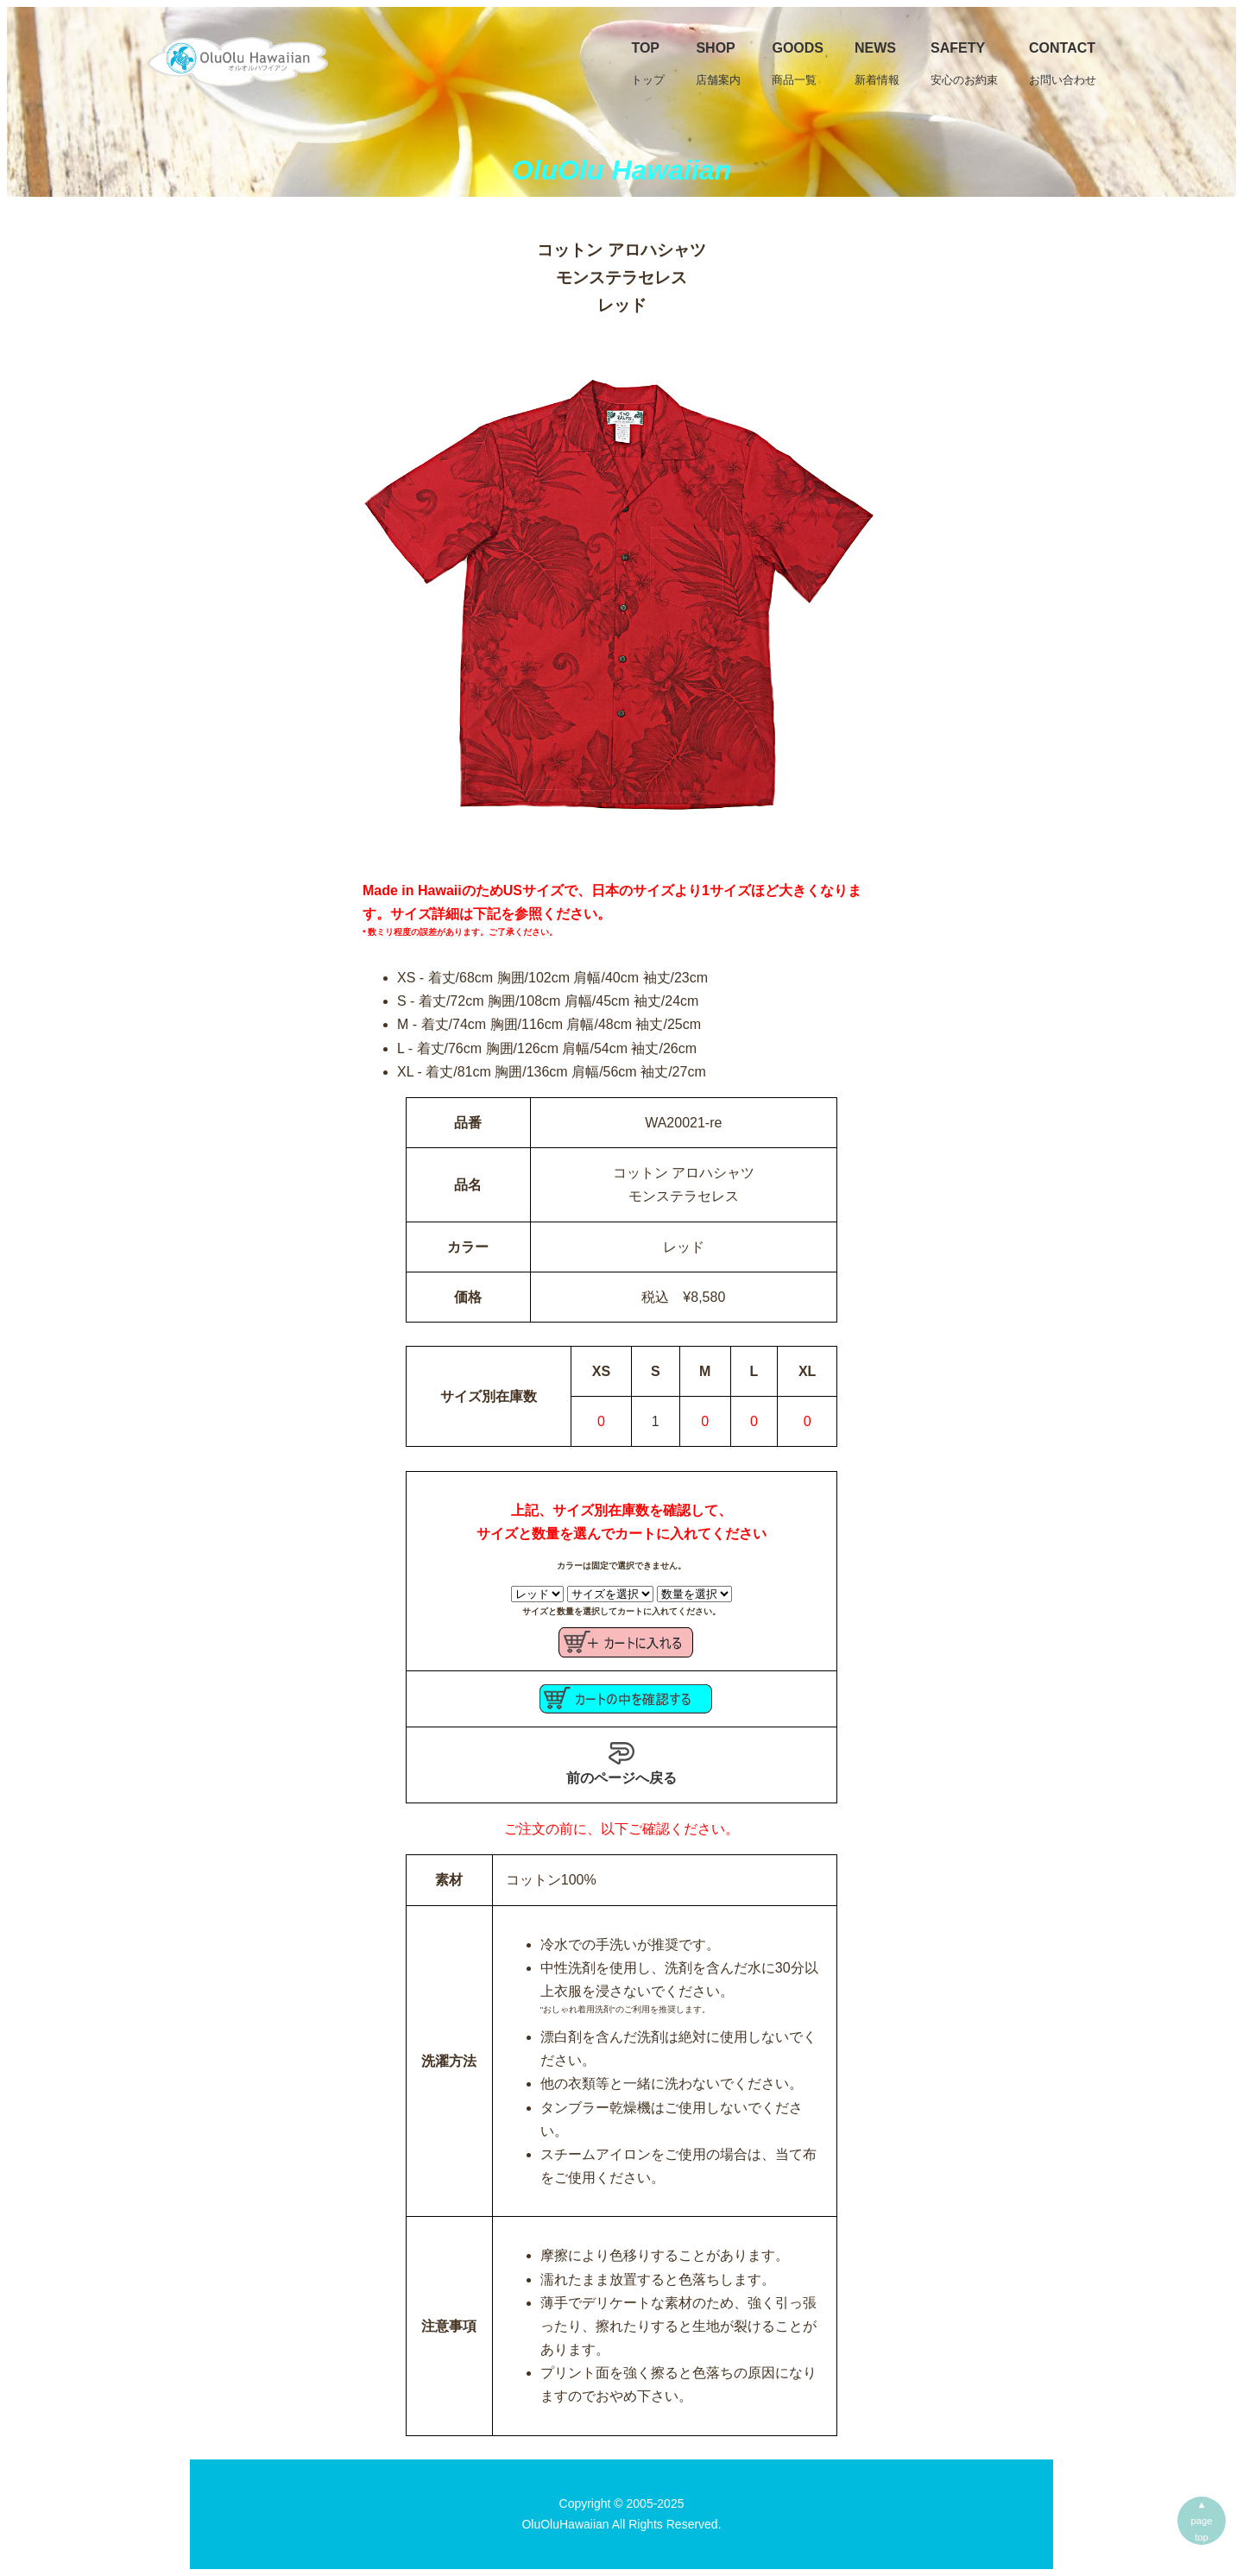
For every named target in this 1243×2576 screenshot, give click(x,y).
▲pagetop (1202, 2520)
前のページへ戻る (621, 1762)
